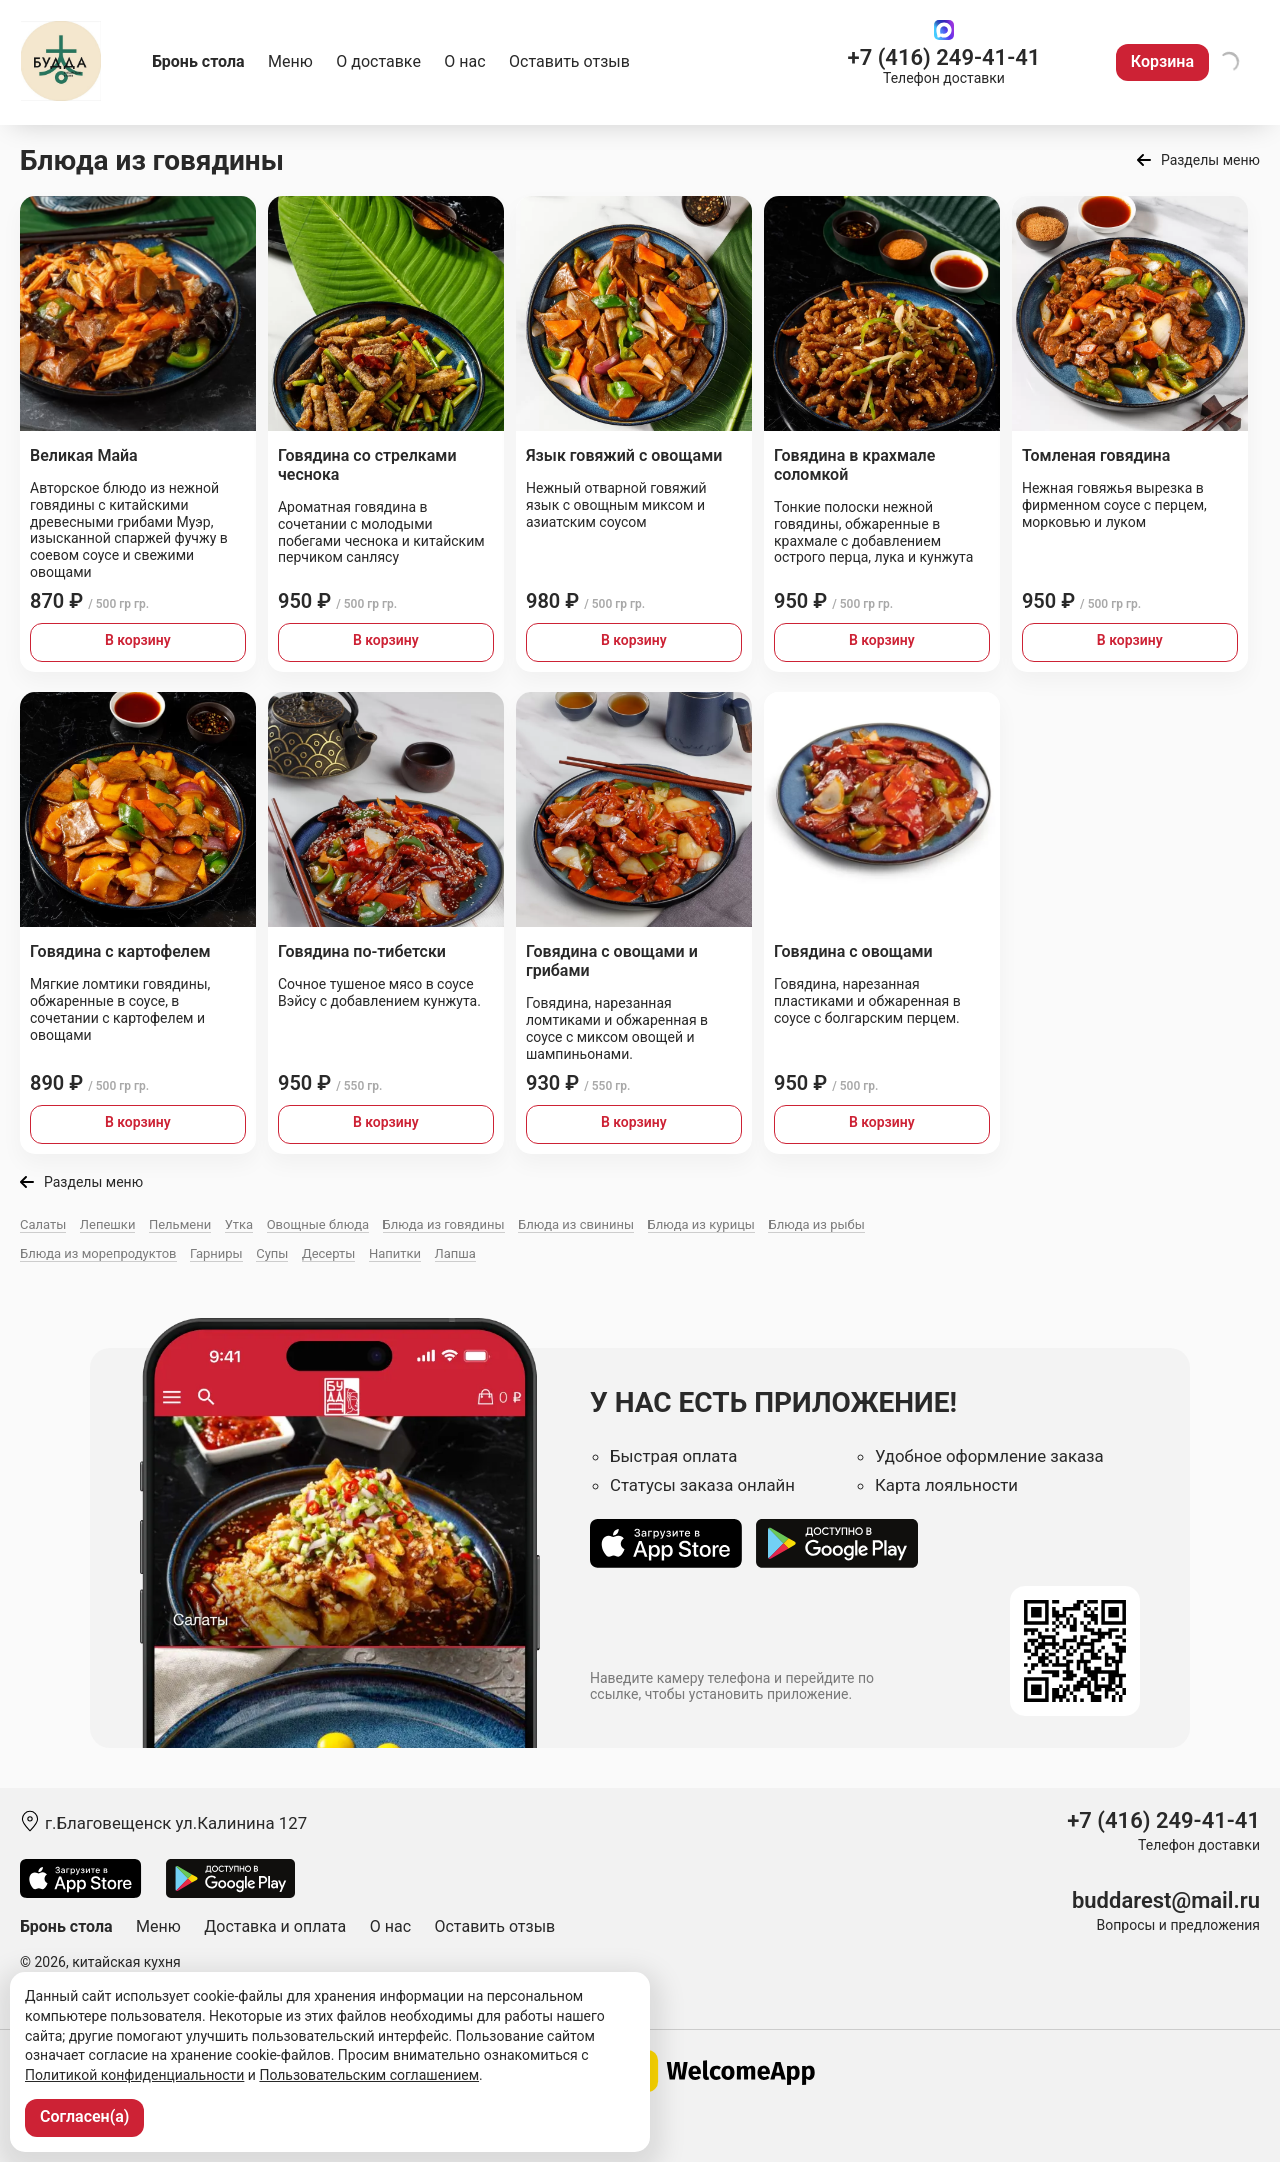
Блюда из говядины (444, 1224)
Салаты (43, 1224)
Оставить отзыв (569, 61)
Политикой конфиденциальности (134, 2075)
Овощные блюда (318, 1224)
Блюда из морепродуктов (98, 1253)
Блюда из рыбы (816, 1224)
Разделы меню (1210, 160)
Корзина (1162, 61)
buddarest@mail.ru (1166, 1900)
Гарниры (216, 1253)
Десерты (329, 1253)
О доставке (378, 61)
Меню (290, 61)
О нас (464, 61)
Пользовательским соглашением (369, 2075)
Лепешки (108, 1224)
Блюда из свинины (576, 1224)
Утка (239, 1224)
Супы (272, 1253)
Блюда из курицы (701, 1224)
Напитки (395, 1253)
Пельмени (180, 1224)
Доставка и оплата (275, 1926)
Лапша (455, 1253)
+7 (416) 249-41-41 (944, 57)
